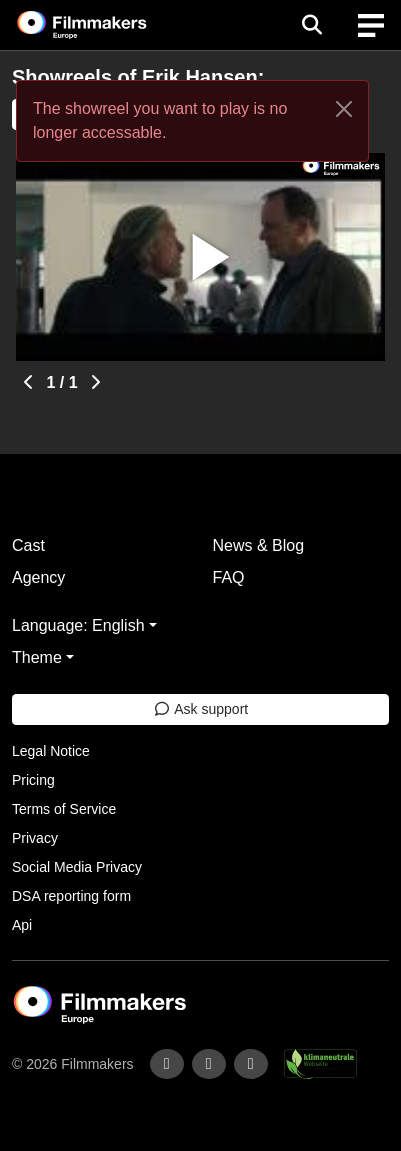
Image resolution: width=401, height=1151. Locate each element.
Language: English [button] (78, 625)
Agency (38, 577)
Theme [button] (37, 657)
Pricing (33, 780)
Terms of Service (64, 809)
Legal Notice (51, 751)
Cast (28, 545)
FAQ (229, 577)
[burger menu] (371, 25)
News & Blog (259, 545)
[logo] (106, 25)
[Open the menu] (311, 25)
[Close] (344, 109)
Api (22, 925)
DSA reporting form (71, 896)
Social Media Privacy (77, 867)
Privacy (35, 838)
